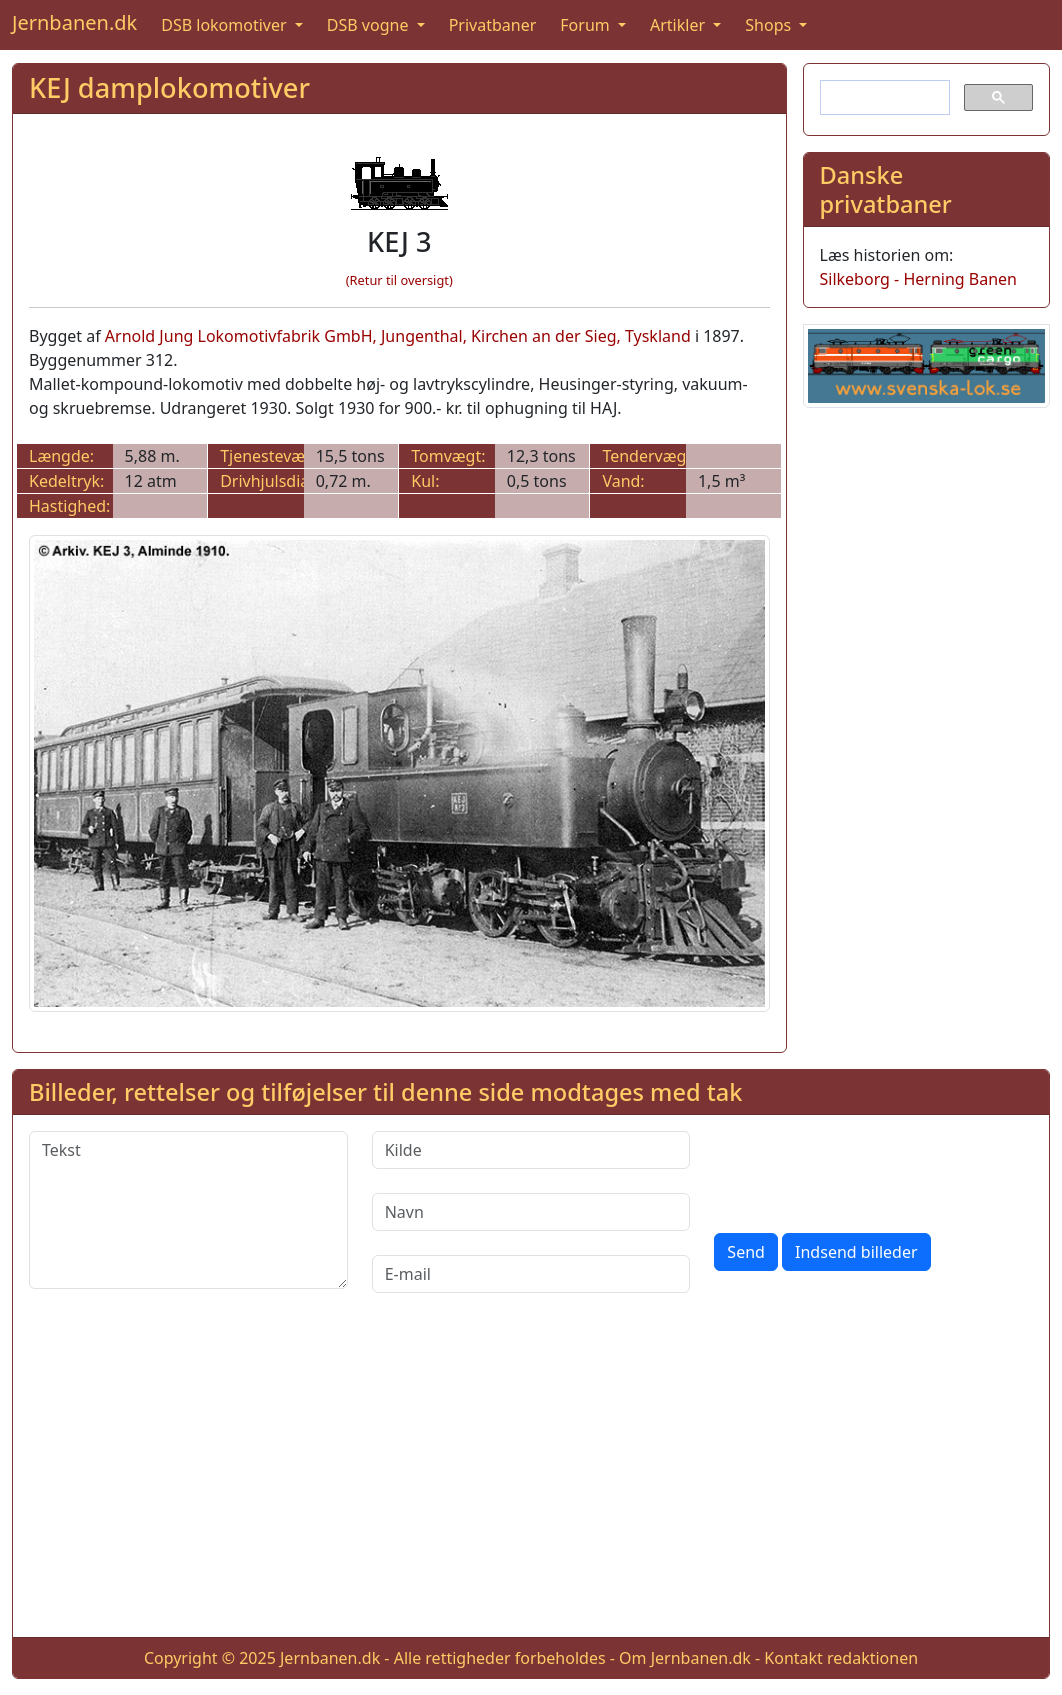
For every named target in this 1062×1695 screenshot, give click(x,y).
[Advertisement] (531, 1481)
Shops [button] (770, 25)
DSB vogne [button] (370, 25)
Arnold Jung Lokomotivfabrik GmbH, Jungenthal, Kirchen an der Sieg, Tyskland (398, 336)
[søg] (883, 98)
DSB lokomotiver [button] (226, 25)
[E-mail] (531, 1274)
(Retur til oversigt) (399, 280)
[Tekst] (188, 1210)
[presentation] (866, 1170)
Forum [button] (587, 25)
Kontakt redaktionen (841, 1658)
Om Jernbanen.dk (685, 1658)
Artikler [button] (679, 25)
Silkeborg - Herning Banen (918, 279)
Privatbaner (493, 25)
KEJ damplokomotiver (169, 87)
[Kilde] (531, 1150)
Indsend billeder (856, 1252)
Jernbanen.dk (74, 22)
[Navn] (531, 1212)
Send (746, 1252)
